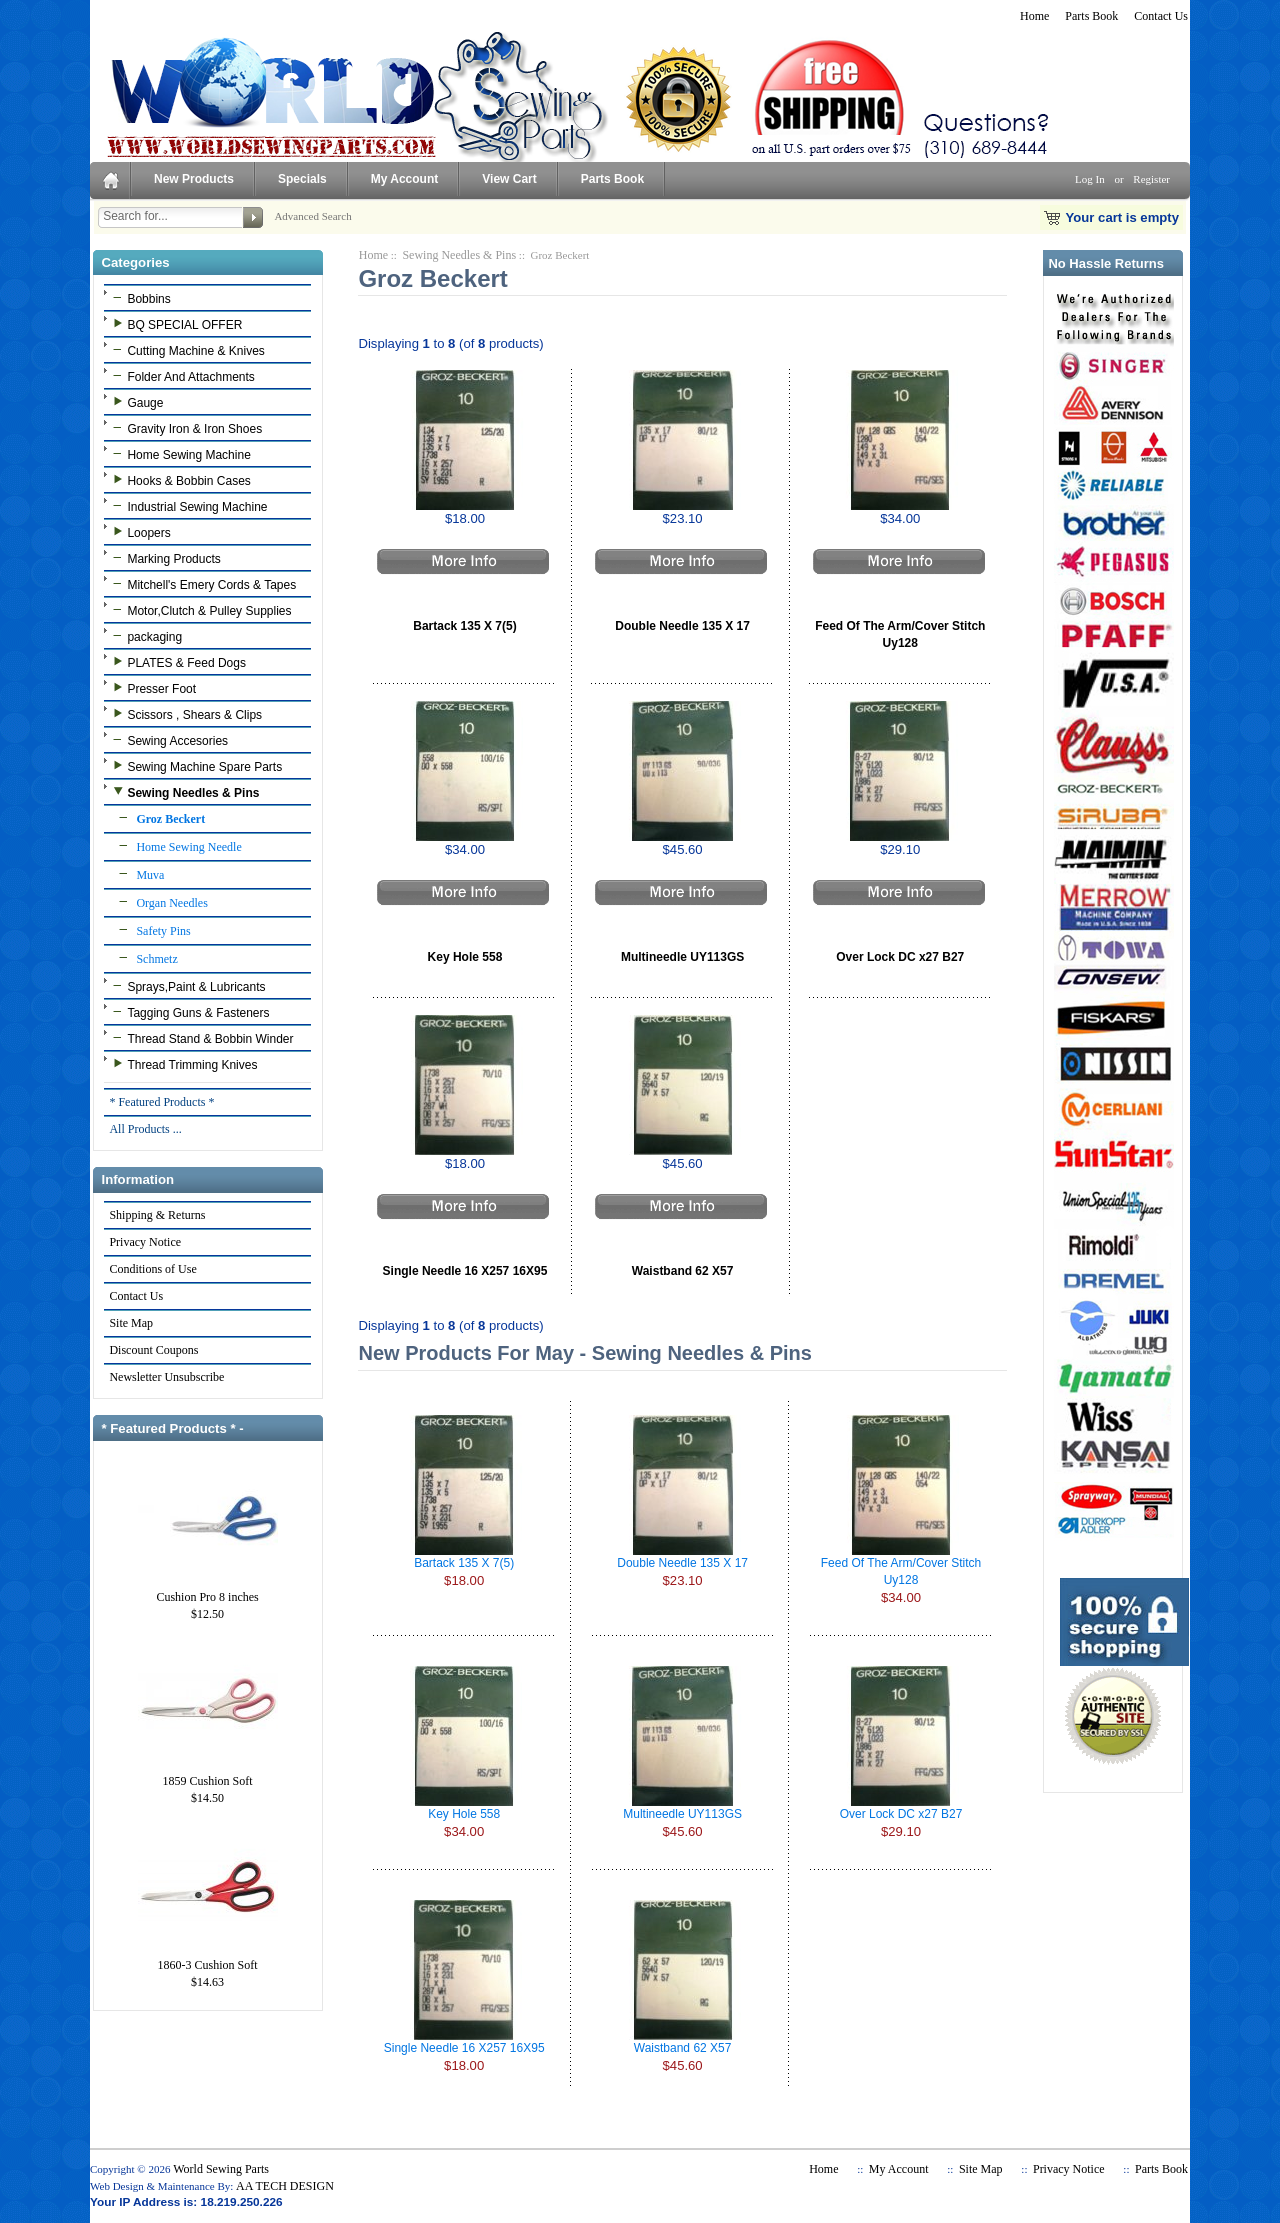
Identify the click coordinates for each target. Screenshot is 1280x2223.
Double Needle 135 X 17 (682, 626)
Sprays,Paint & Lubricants (186, 986)
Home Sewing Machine (179, 454)
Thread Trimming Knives (182, 1064)
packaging (145, 636)
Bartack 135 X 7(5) (464, 626)
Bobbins (139, 298)
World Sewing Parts (221, 2169)
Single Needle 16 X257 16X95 (465, 1271)
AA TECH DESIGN (285, 2186)
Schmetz (142, 958)
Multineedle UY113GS (682, 957)
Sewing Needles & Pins (459, 255)
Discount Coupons (153, 1350)
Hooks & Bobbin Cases (179, 480)
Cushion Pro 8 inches (208, 1591)
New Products (194, 179)
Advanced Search (312, 216)
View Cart (509, 179)
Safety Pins (149, 930)
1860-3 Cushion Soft (208, 1959)
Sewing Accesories (168, 740)
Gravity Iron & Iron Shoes (185, 428)
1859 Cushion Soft (208, 1775)
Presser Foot (152, 688)
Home (1034, 16)
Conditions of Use (152, 1269)
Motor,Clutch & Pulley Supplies (199, 610)
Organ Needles (157, 902)
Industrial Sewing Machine (187, 506)
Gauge (135, 402)
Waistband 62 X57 (683, 1271)
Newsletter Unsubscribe (166, 1377)
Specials (302, 179)
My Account (405, 179)
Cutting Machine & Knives (186, 350)
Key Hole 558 (465, 957)
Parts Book (1091, 16)
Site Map (130, 1323)
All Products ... (144, 1129)
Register (1151, 179)
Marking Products (164, 558)
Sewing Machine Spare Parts (195, 766)
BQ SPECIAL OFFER (175, 324)
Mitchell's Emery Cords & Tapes (202, 584)
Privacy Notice (144, 1242)
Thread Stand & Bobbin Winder (200, 1038)
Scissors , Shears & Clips (185, 714)
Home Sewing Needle (174, 846)
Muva (136, 874)
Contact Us (1161, 16)
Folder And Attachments (181, 376)
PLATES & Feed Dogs (177, 662)
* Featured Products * (161, 1102)
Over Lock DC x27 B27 (900, 957)
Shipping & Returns (156, 1215)
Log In (1090, 179)
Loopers (139, 532)
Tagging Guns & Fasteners (188, 1012)
